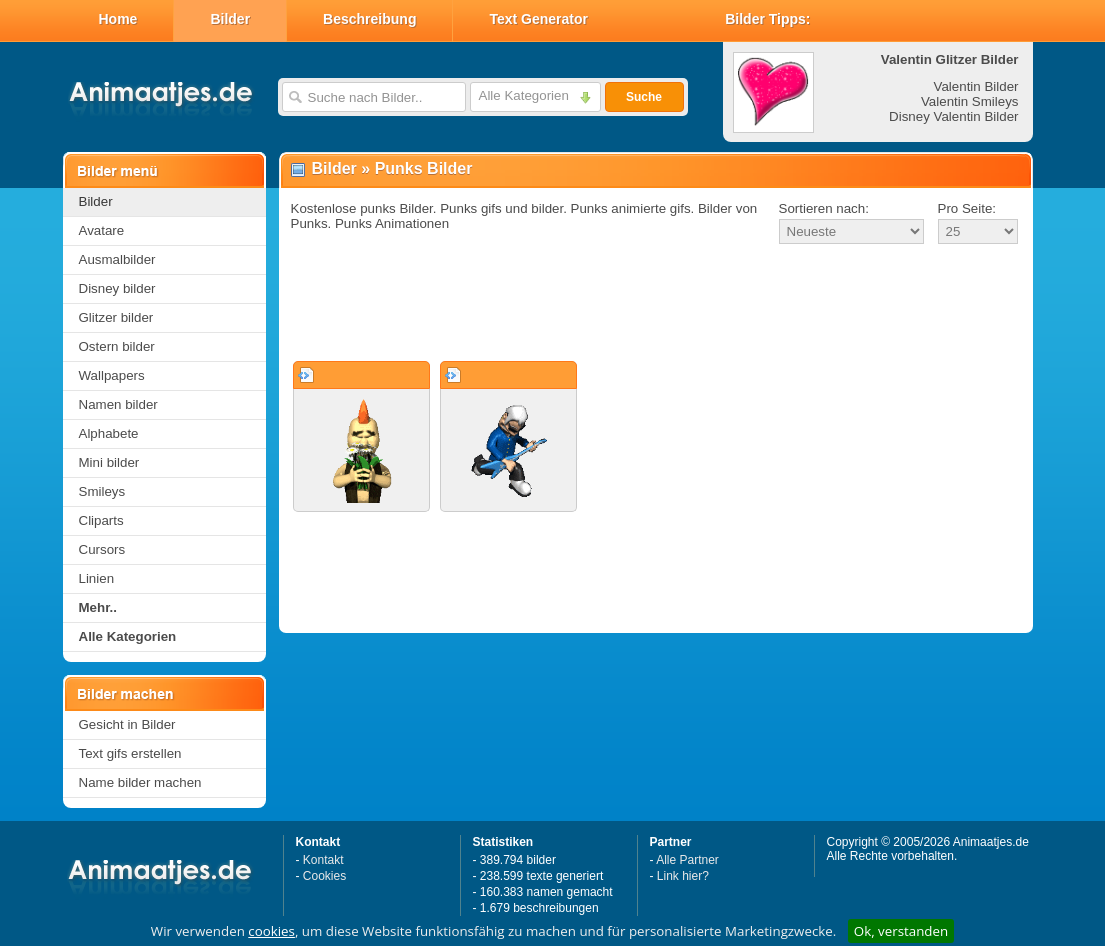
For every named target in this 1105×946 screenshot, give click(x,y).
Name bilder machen (140, 782)
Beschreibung (369, 19)
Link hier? (683, 876)
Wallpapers (112, 375)
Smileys (102, 491)
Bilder (230, 19)
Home (118, 19)
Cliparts (101, 520)
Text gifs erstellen (130, 753)
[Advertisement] (656, 304)
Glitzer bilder (116, 317)
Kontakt (323, 860)
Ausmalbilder (117, 259)
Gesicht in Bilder (127, 724)
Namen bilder (118, 404)
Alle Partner (687, 860)
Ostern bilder (117, 346)
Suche (644, 97)
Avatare (102, 230)
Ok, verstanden (901, 931)
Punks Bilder (424, 168)
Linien (97, 578)
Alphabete (109, 433)
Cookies (324, 876)
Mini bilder (109, 462)
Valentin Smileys (970, 101)
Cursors (102, 549)
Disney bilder (117, 288)
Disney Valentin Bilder (953, 116)
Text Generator (538, 19)
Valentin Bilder (976, 86)
